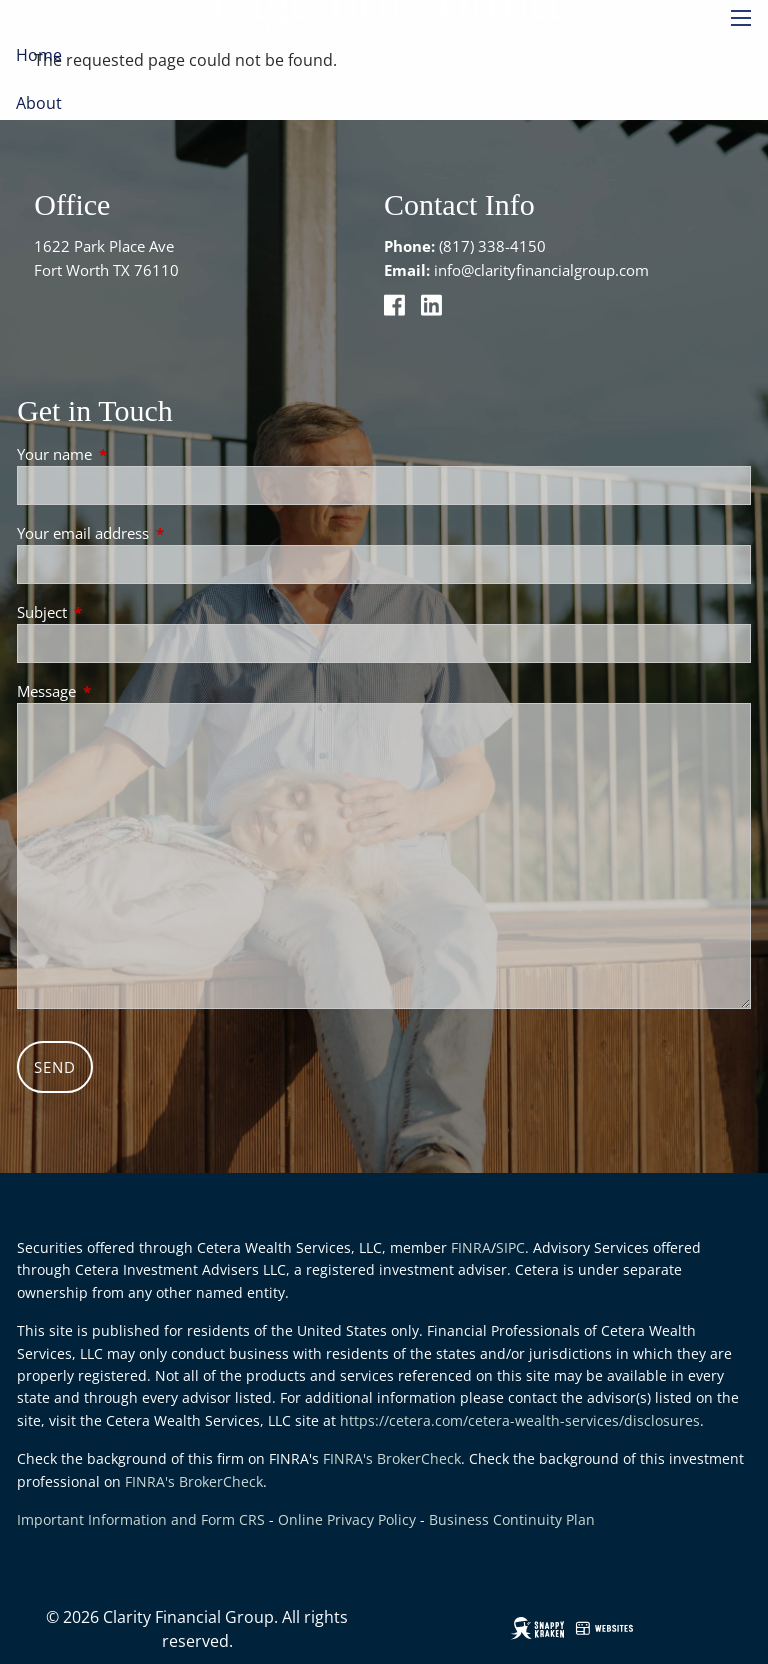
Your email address (157, 533)
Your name (128, 454)
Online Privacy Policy (347, 1519)
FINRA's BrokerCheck (392, 1458)
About (39, 103)
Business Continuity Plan (512, 1519)
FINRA (471, 1247)
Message (120, 691)
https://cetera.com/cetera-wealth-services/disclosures (520, 1420)
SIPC (510, 1247)
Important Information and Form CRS (141, 1519)
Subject (116, 612)
